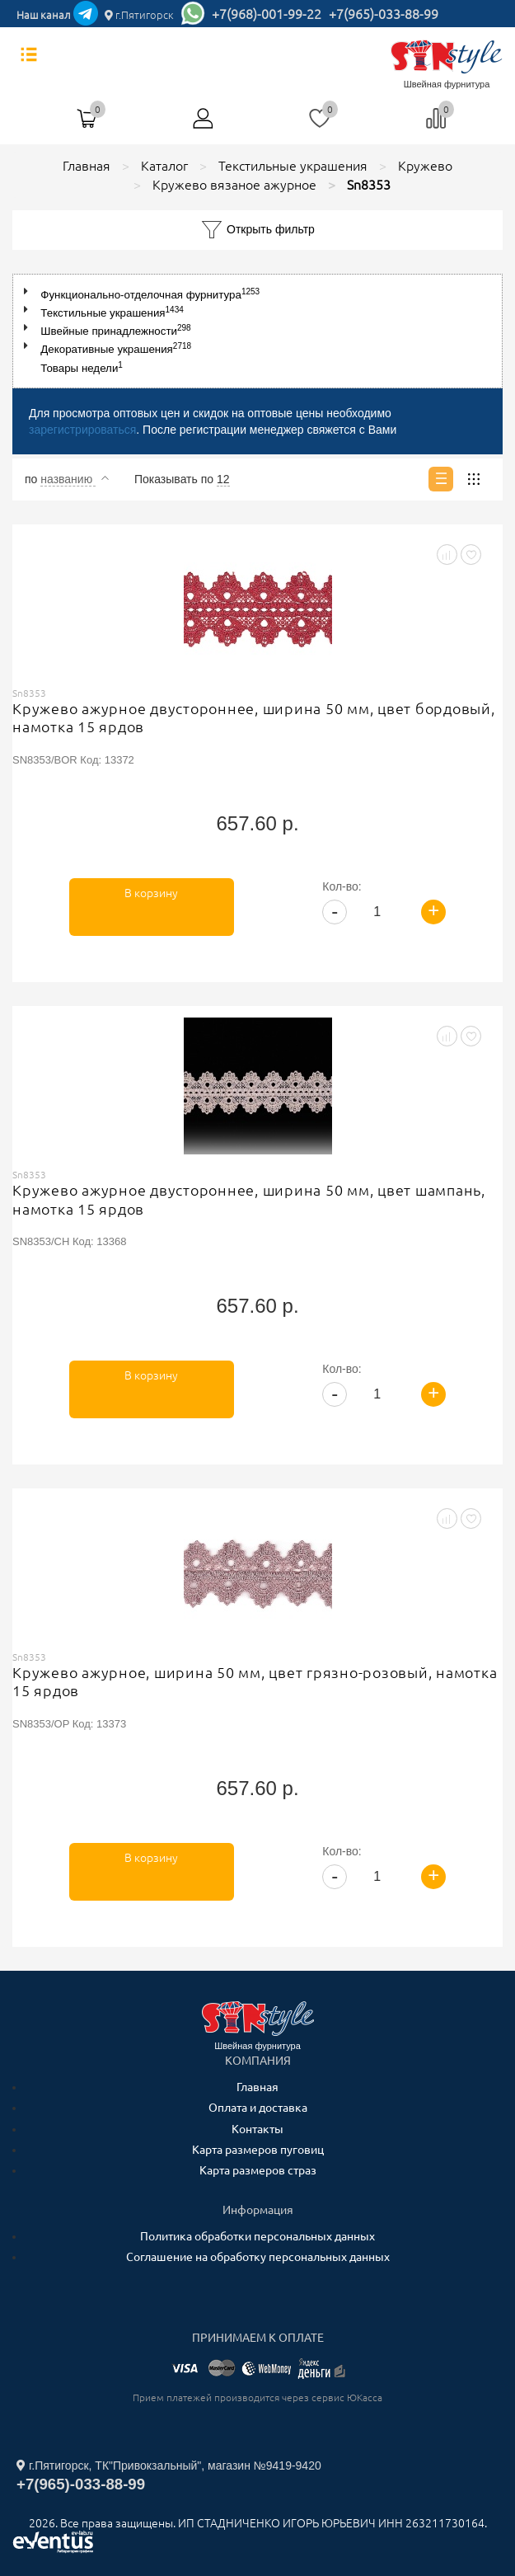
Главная (257, 2087)
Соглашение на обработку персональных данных (258, 2256)
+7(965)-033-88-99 (383, 14)
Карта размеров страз (257, 2170)
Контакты (257, 2129)
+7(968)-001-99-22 (266, 14)
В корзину (151, 893)
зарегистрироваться (82, 429)
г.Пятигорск (139, 15)
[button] (29, 291)
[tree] (257, 331)
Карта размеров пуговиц (258, 2149)
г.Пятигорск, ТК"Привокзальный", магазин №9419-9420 (168, 2465)
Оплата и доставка (257, 2107)
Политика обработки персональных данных (257, 2236)
